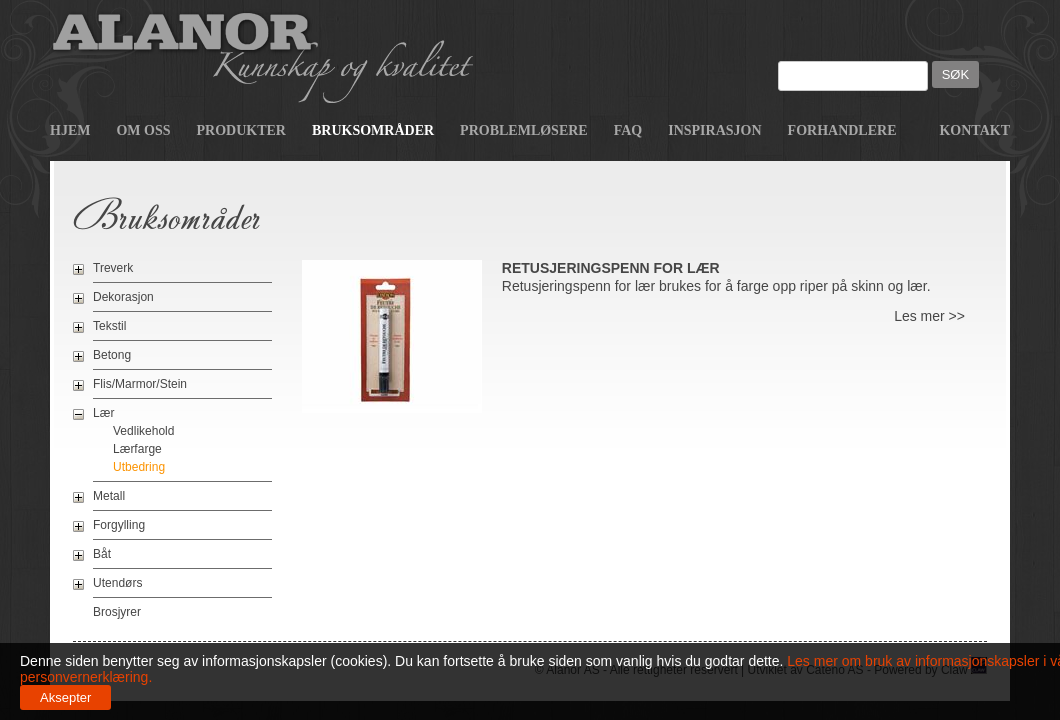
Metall (109, 496)
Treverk (113, 268)
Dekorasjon (123, 297)
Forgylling (119, 525)
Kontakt (974, 130)
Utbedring (139, 467)
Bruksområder (373, 130)
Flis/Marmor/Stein (140, 384)
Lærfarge (137, 449)
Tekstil (109, 326)
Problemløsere (524, 130)
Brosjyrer (117, 612)
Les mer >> (929, 316)
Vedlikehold (143, 431)
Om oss (143, 130)
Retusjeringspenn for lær (611, 268)
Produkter (241, 130)
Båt (102, 554)
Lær (103, 413)
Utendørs (117, 583)
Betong (112, 355)
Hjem (70, 130)
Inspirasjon (714, 130)
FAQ (628, 130)
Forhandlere (842, 130)
